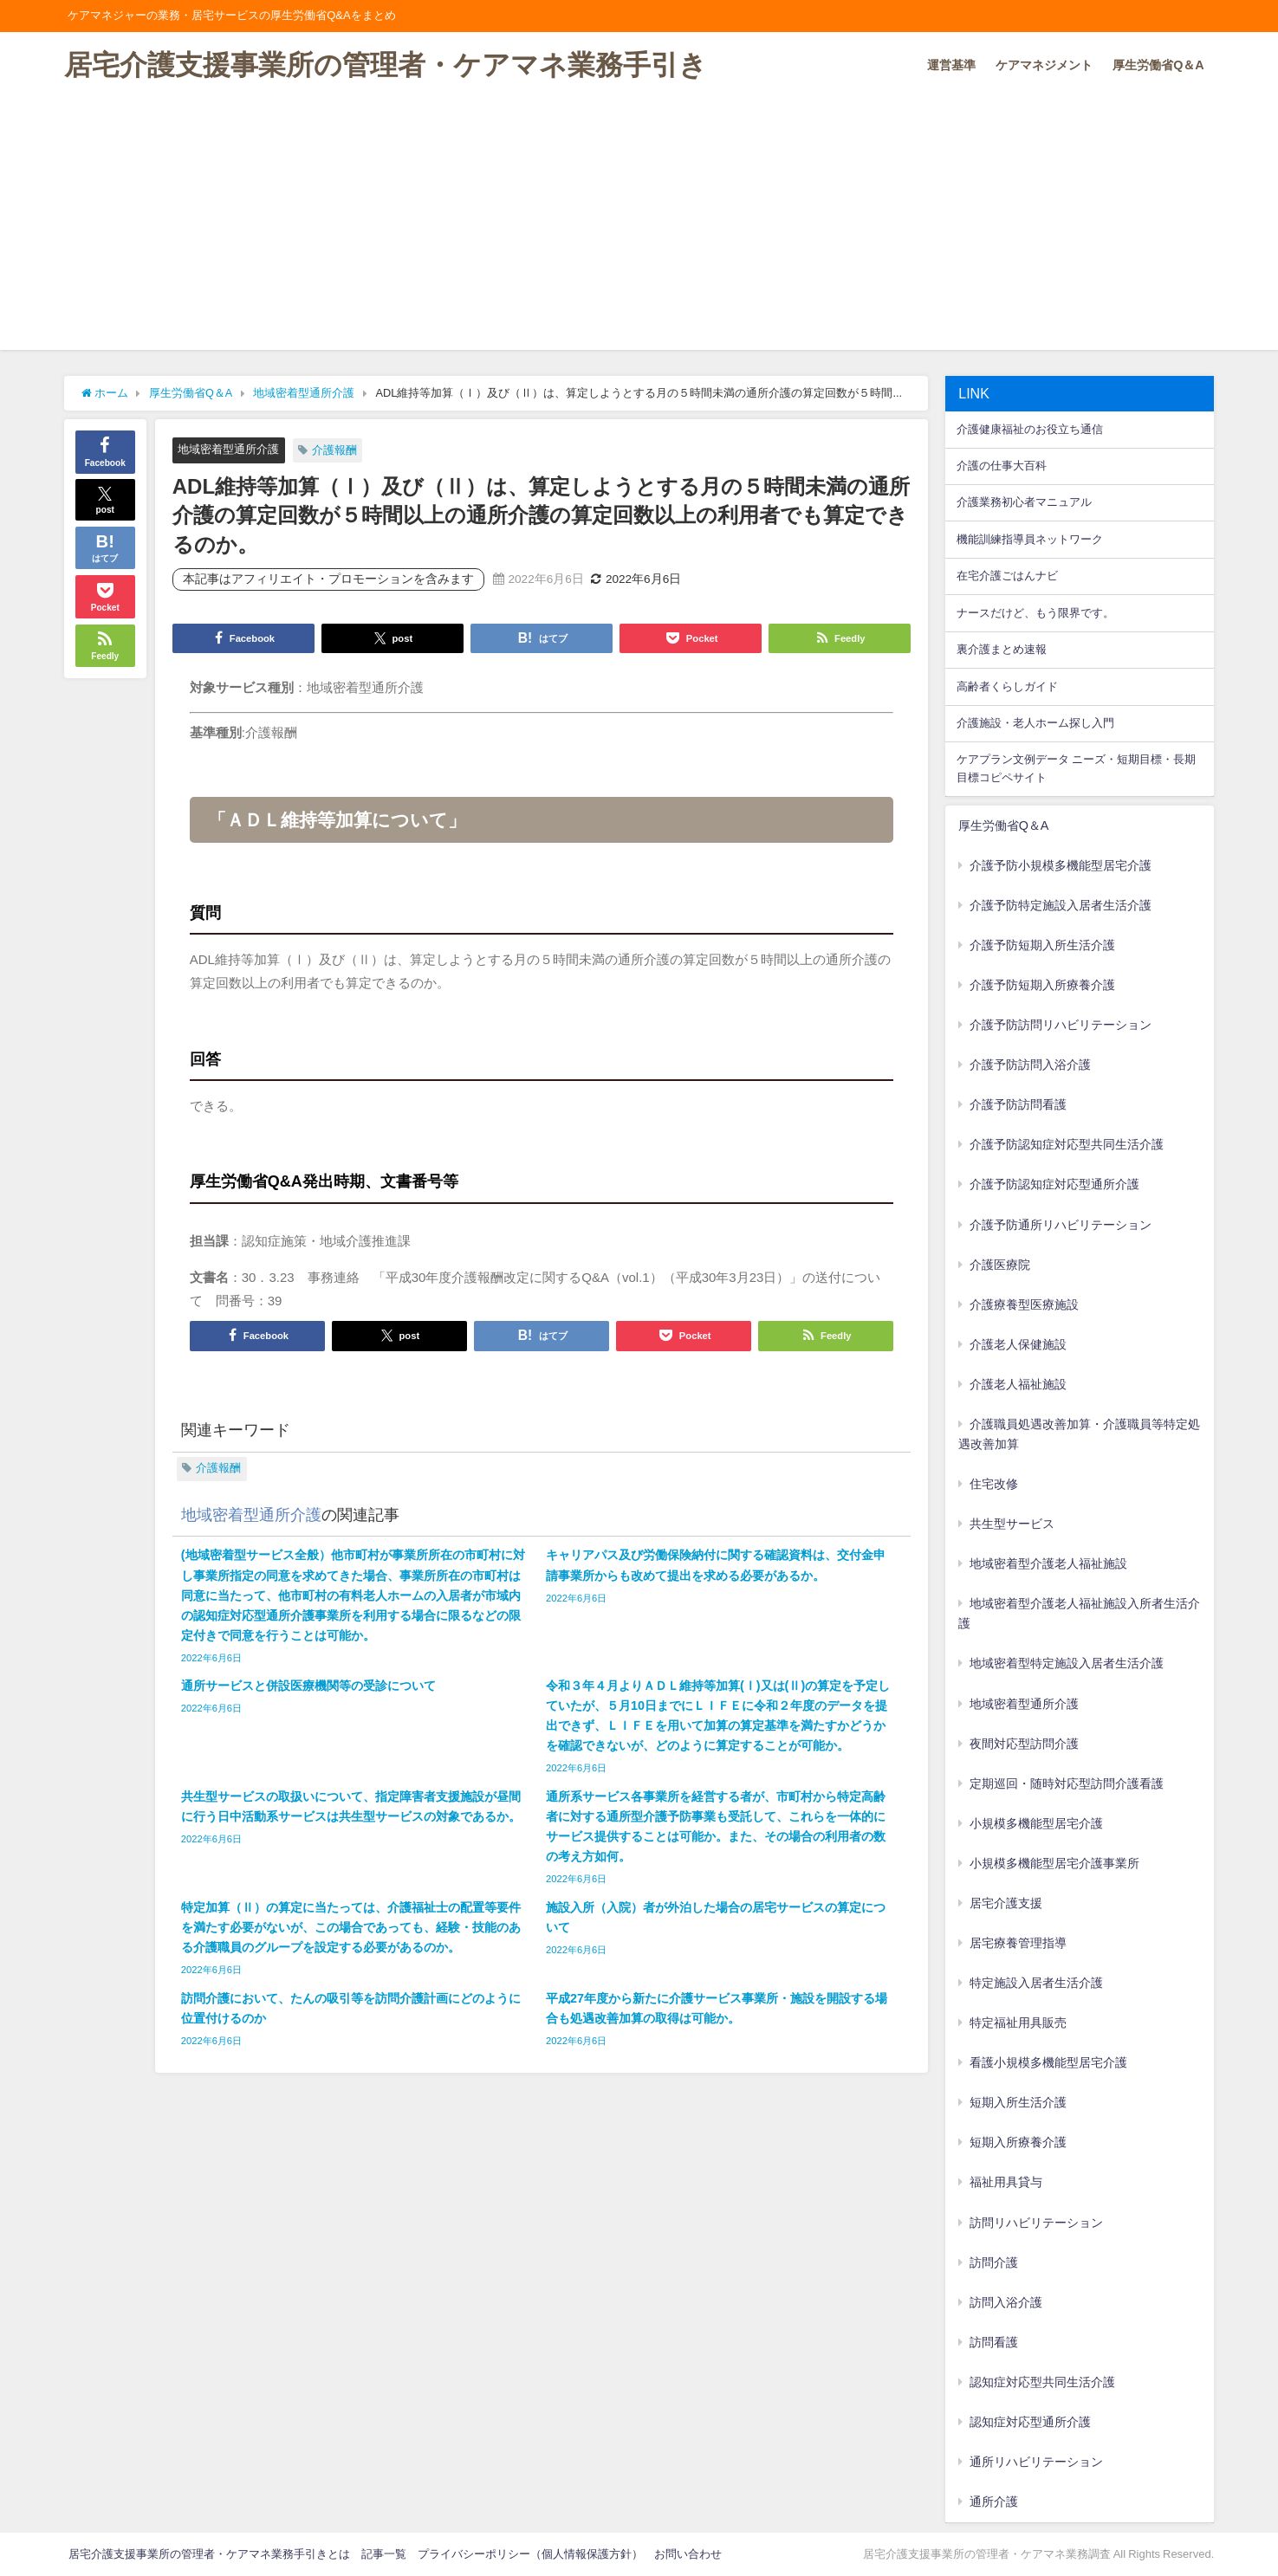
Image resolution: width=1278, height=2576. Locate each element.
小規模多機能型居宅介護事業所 (1054, 1863)
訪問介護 (994, 2262)
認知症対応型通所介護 (1030, 2422)
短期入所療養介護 (1018, 2142)
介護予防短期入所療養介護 (1042, 985)
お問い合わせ (688, 2554)
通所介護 (994, 2501)
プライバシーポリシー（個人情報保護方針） (530, 2554)
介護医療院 (1000, 1265)
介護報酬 (334, 450)
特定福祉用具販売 (1018, 2022)
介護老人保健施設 (1018, 1344)
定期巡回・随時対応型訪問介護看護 (1067, 1783)
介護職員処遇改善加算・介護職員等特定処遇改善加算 (1079, 1434)
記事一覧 (383, 2554)
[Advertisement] (639, 228)
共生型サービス (1012, 1524)
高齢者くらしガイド (1007, 686)
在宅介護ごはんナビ (1007, 575)
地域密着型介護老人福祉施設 (1048, 1563)
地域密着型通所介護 (228, 449)
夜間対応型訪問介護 (1024, 1744)
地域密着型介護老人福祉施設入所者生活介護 (1079, 1613)
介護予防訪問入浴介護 (1030, 1064)
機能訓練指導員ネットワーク (1030, 539)
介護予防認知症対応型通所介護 (1054, 1184)
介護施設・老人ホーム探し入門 (1035, 722)
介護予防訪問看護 (1018, 1104)
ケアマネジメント (1044, 65)
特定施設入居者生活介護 (1036, 1983)
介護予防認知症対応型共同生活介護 (1067, 1144)
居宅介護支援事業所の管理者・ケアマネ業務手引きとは (209, 2554)
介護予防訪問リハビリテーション (1060, 1025)
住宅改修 (994, 1484)
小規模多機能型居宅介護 (1036, 1823)
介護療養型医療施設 (1024, 1304)
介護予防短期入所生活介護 (1042, 945)
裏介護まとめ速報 (1002, 649)
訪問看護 (994, 2342)
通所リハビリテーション (1036, 2462)
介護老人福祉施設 (1018, 1384)
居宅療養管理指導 (1018, 1943)
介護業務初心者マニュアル (1024, 502)
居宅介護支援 (1006, 1903)
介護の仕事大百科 (1002, 465)
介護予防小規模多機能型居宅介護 (1060, 865)
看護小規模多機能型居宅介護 (1048, 2062)
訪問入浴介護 (1006, 2302)
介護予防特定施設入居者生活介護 (1060, 905)
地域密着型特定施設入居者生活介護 (1067, 1663)
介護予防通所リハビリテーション (1060, 1225)
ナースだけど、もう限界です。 (1035, 612)
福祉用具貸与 (1006, 2182)
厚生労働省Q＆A (1158, 65)
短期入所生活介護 (1018, 2102)
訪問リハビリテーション (1036, 2223)
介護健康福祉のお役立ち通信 (1030, 429)
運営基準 (951, 65)
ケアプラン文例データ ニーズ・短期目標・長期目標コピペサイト (1076, 768)
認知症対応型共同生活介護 (1042, 2382)
